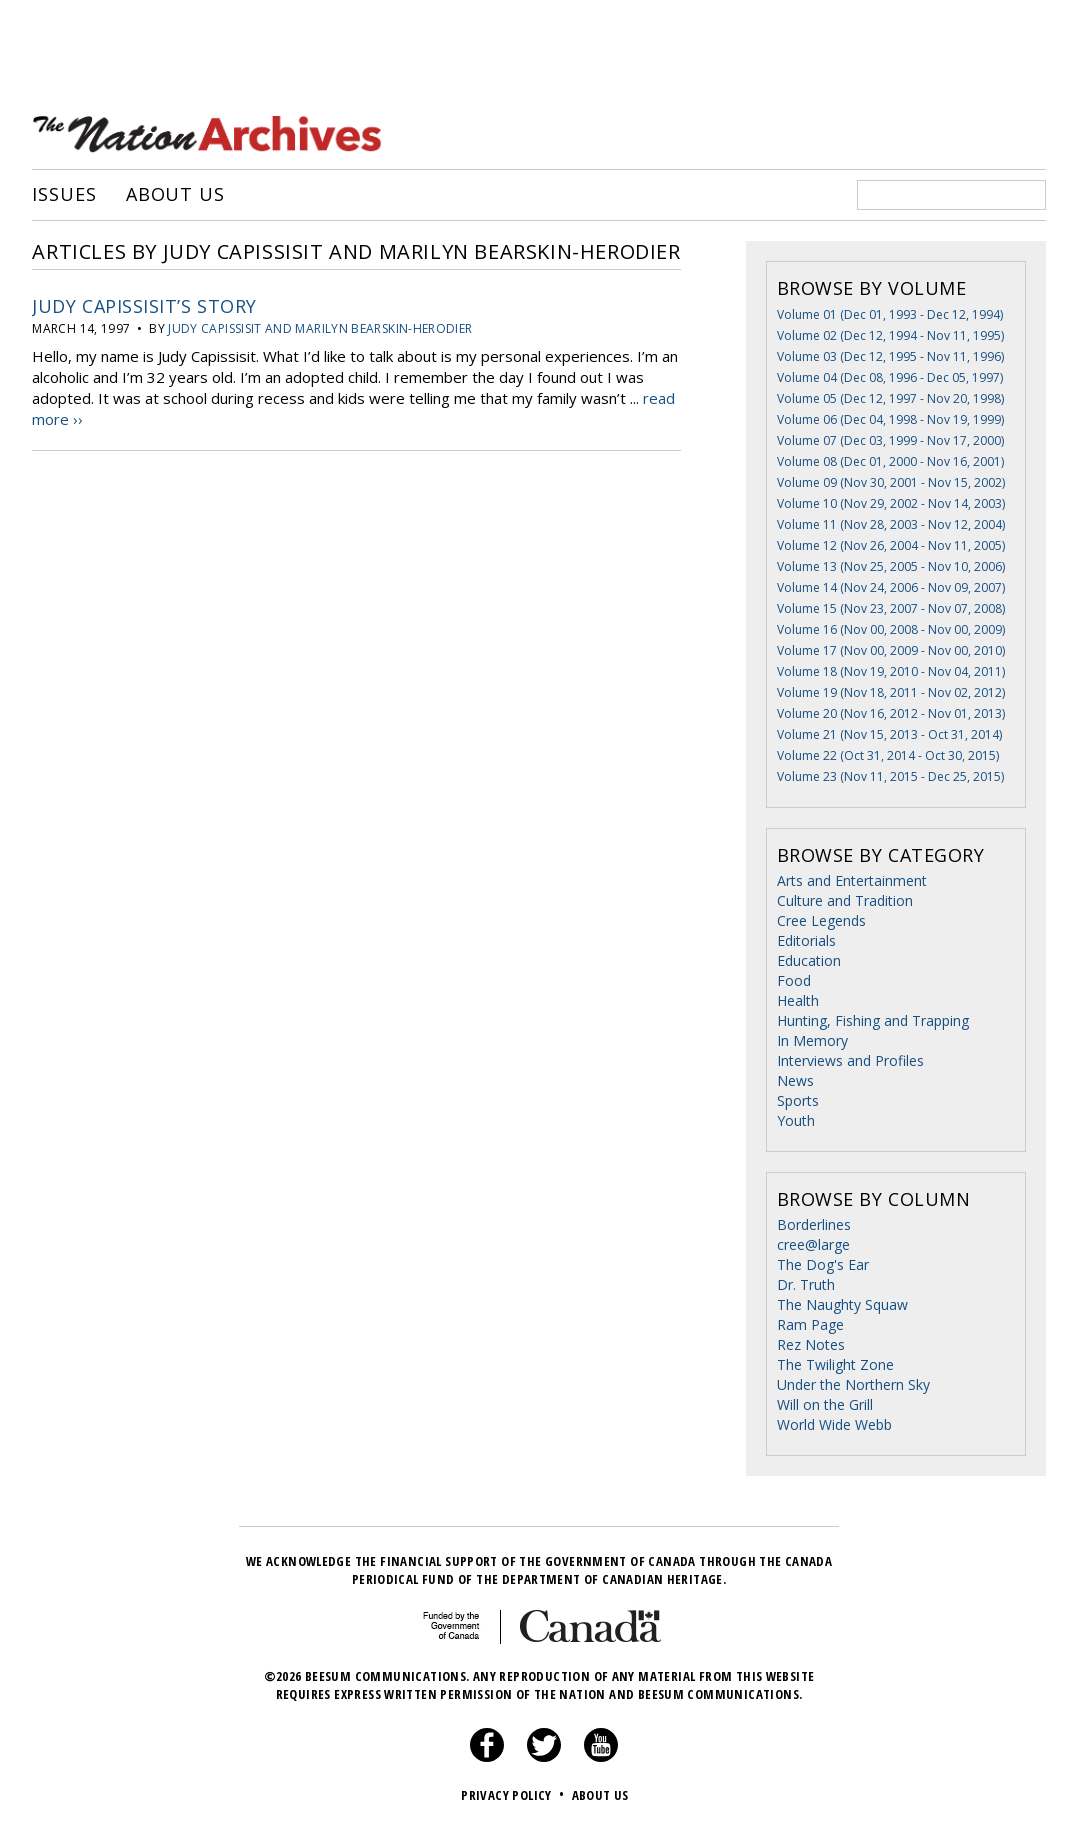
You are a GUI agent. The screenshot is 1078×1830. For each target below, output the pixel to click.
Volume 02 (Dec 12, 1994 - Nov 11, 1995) (890, 335)
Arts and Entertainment (852, 880)
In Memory (812, 1040)
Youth (796, 1120)
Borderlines (814, 1224)
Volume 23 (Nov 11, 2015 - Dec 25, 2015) (890, 776)
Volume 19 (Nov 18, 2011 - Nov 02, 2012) (891, 692)
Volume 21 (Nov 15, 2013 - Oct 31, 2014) (889, 734)
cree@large (813, 1244)
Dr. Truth (806, 1284)
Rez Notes (811, 1344)
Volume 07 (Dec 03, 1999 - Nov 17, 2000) (890, 440)
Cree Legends (821, 920)
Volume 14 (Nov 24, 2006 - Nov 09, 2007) (891, 587)
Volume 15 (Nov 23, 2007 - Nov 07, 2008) (891, 608)
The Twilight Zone (835, 1364)
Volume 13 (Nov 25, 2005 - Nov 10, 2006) (891, 566)
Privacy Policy (514, 1795)
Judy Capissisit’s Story (144, 306)
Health (798, 1000)
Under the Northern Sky (853, 1384)
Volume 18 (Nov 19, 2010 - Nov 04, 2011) (891, 671)
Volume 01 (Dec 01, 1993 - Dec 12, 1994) (890, 314)
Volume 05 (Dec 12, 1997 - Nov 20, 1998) (890, 398)
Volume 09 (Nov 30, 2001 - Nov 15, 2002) (891, 482)
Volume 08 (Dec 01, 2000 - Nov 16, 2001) (890, 461)
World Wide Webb (834, 1424)
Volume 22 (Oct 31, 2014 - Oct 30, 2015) (888, 755)
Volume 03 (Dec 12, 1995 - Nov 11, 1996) (890, 356)
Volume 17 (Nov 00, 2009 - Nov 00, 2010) (891, 650)
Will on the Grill (825, 1404)
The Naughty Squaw (842, 1304)
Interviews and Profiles (850, 1060)
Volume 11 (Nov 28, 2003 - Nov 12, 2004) (891, 524)
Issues (64, 195)
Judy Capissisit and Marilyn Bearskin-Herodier (320, 328)
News (795, 1080)
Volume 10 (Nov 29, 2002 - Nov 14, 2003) (891, 503)
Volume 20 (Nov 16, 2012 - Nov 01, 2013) (891, 713)
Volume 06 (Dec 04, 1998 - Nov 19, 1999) (890, 419)
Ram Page (810, 1324)
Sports (798, 1100)
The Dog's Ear (823, 1264)
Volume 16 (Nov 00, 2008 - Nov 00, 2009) (891, 629)
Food (794, 980)
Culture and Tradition (845, 900)
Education (809, 960)
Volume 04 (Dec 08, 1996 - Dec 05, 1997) (890, 377)
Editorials (806, 940)
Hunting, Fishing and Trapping (873, 1020)
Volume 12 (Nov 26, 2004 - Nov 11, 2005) (891, 545)
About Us (175, 195)
